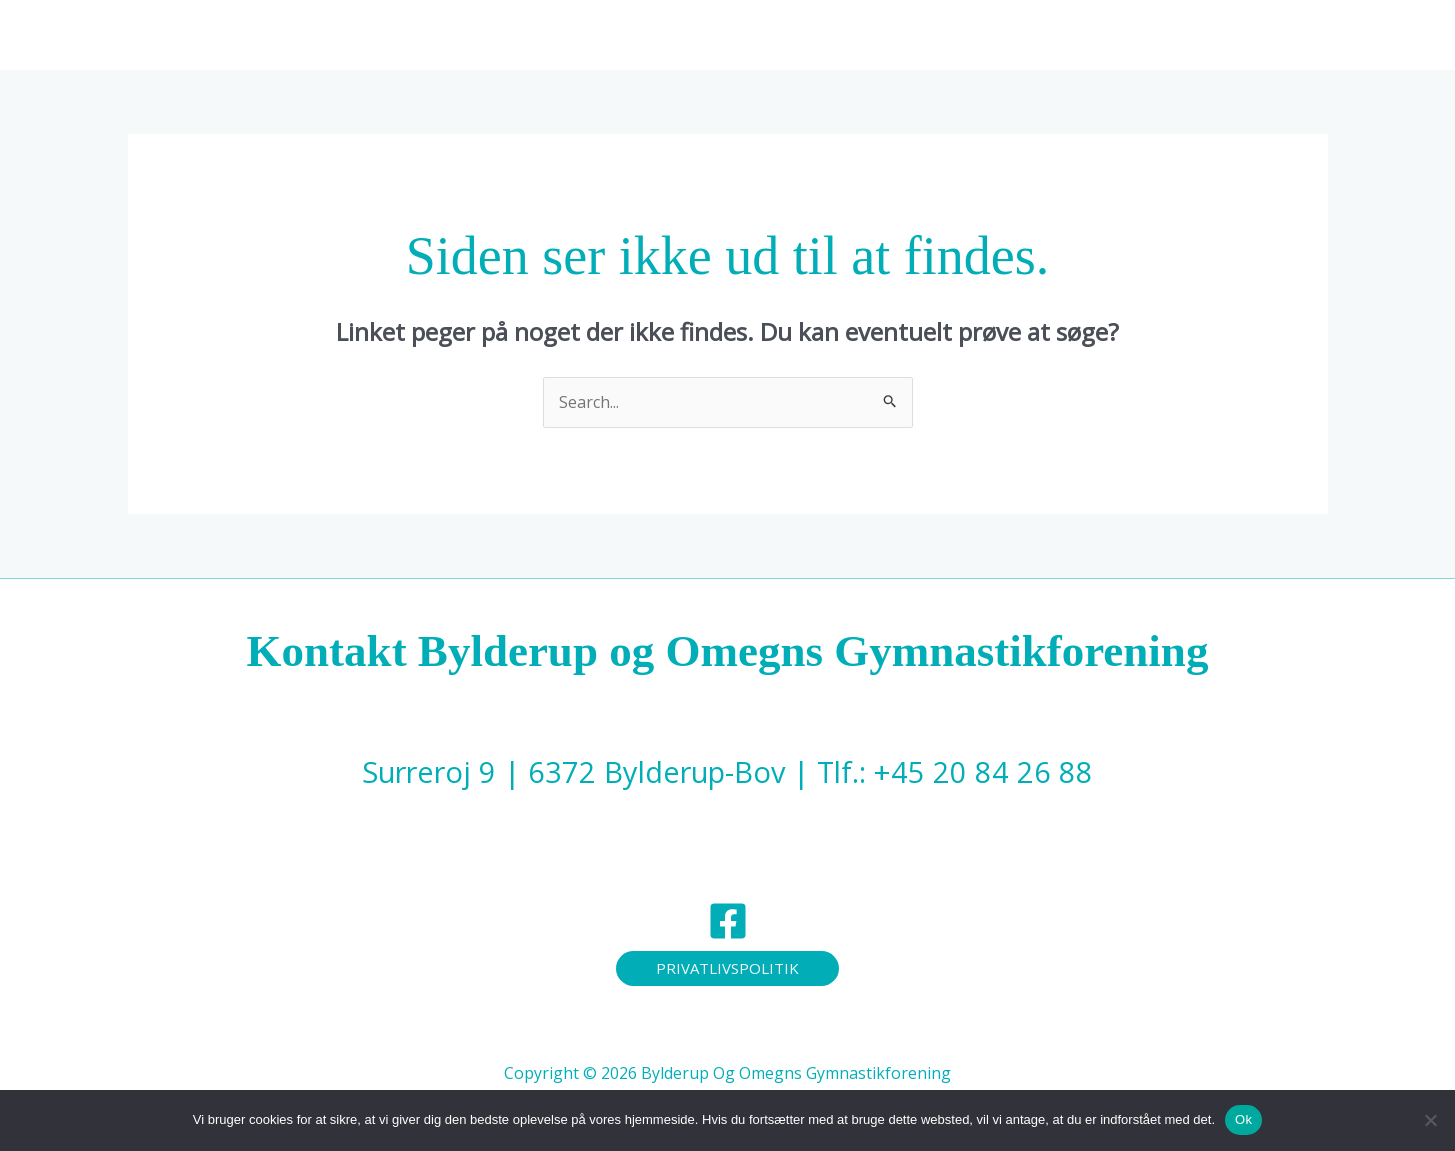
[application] (858, 35)
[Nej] (1430, 1120)
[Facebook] (728, 921)
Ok (1243, 1119)
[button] (727, 968)
